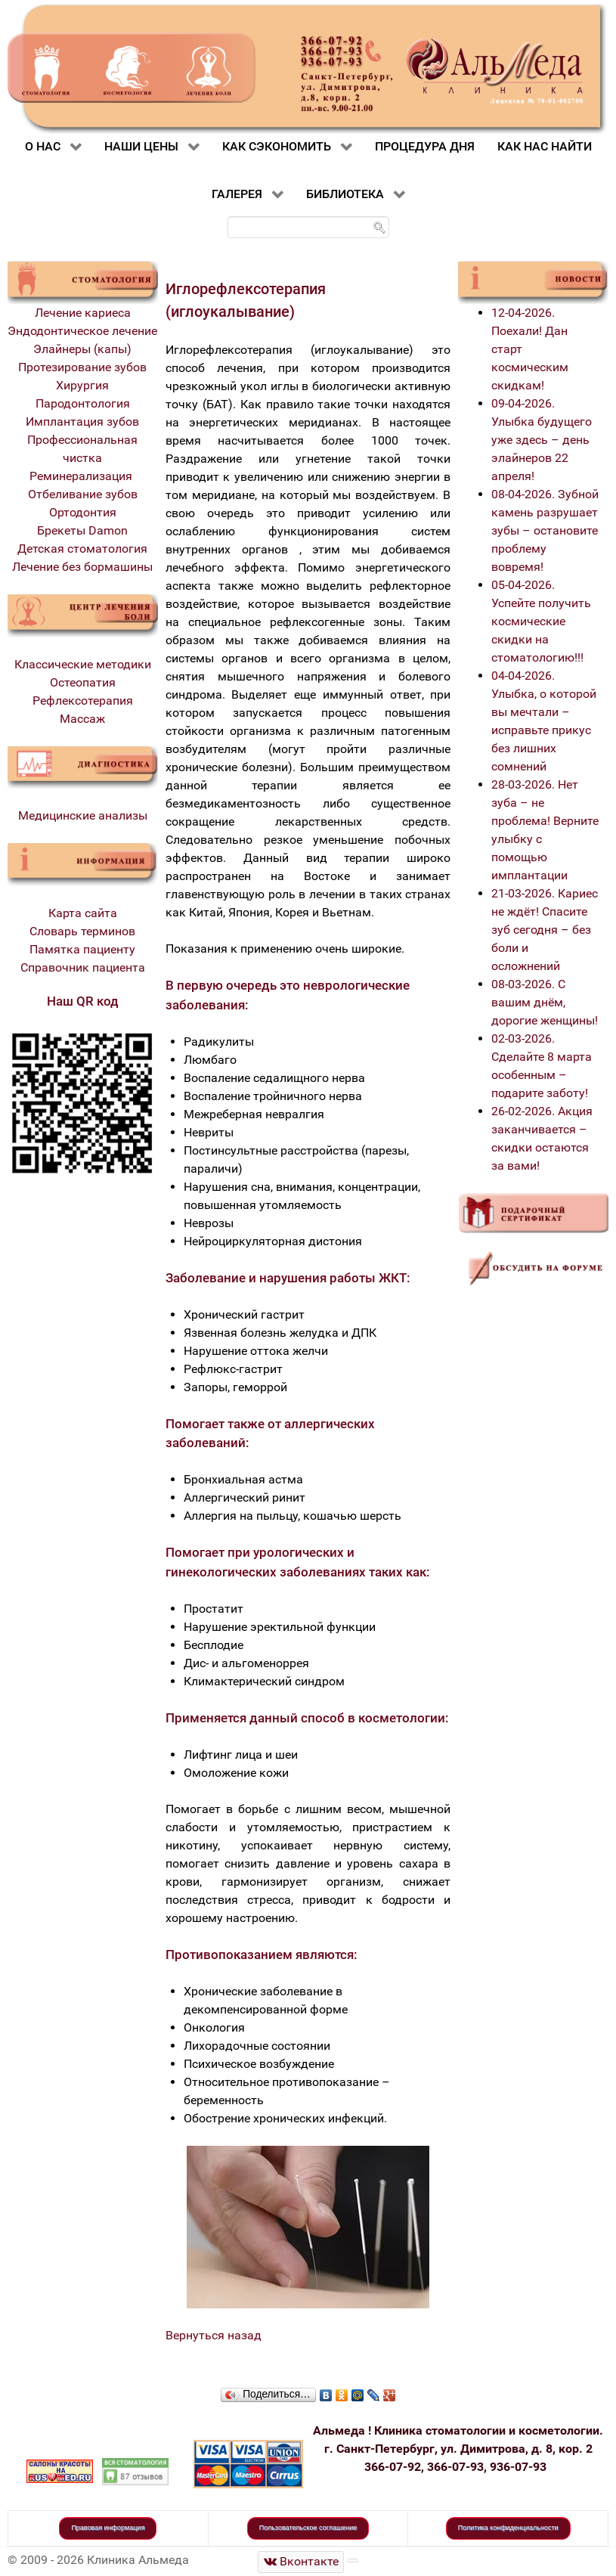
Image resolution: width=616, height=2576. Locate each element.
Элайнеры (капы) (82, 349)
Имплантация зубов (82, 421)
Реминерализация (82, 476)
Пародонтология (83, 403)
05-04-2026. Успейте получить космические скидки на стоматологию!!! (541, 621)
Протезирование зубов (82, 367)
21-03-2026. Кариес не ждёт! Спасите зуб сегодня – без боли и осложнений (544, 929)
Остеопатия (83, 682)
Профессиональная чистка (82, 448)
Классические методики (82, 664)
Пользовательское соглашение (308, 2527)
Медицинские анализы (82, 815)
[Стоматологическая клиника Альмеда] (301, 2562)
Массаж (82, 718)
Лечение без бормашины (82, 567)
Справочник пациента (82, 967)
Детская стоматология (82, 548)
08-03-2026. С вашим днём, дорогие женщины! (544, 1002)
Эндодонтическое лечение (82, 331)
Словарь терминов (82, 931)
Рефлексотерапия (83, 700)
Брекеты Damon (82, 530)
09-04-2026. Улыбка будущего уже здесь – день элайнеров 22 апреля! (541, 439)
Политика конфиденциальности (508, 2527)
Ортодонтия (82, 512)
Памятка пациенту (82, 949)
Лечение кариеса (83, 312)
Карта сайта (82, 913)
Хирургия (82, 385)
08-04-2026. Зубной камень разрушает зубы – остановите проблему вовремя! (545, 530)
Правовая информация (107, 2527)
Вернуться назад (214, 2335)
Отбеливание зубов (83, 494)
